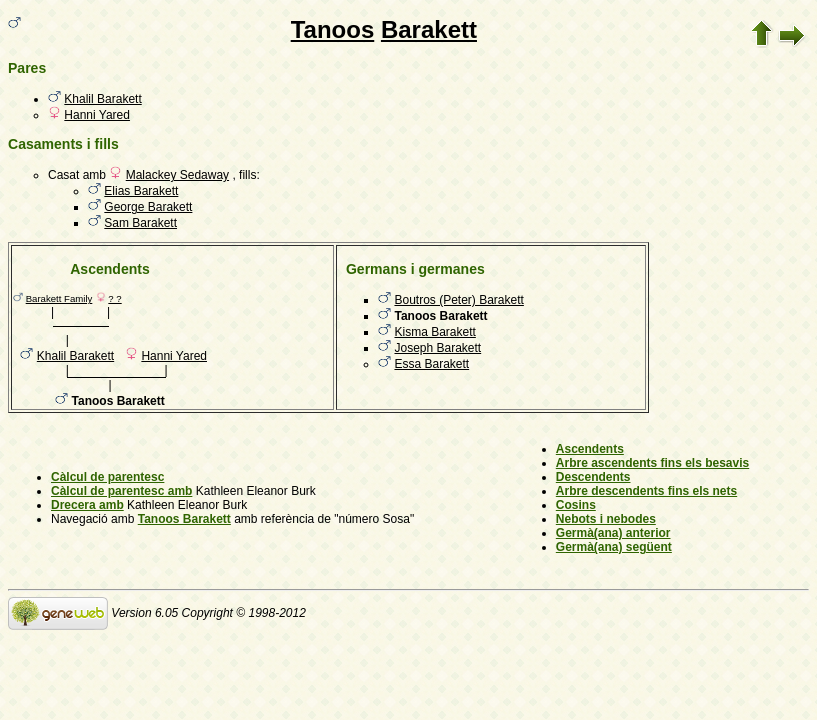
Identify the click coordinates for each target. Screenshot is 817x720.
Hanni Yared (97, 115)
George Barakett (148, 207)
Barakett (429, 29)
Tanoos (333, 29)
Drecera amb (87, 505)
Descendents (593, 477)
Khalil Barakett (102, 99)
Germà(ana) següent (614, 547)
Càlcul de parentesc (107, 477)
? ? (114, 298)
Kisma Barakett (434, 332)
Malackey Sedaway (177, 175)
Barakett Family (59, 298)
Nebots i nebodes (606, 519)
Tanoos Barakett (184, 519)
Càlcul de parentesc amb (121, 491)
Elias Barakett (141, 191)
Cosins (576, 505)
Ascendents (590, 449)
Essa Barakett (431, 364)
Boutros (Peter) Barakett (458, 300)
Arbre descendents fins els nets (646, 491)
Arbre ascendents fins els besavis (652, 463)
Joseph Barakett (437, 348)
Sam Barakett (140, 223)
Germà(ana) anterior (613, 533)
